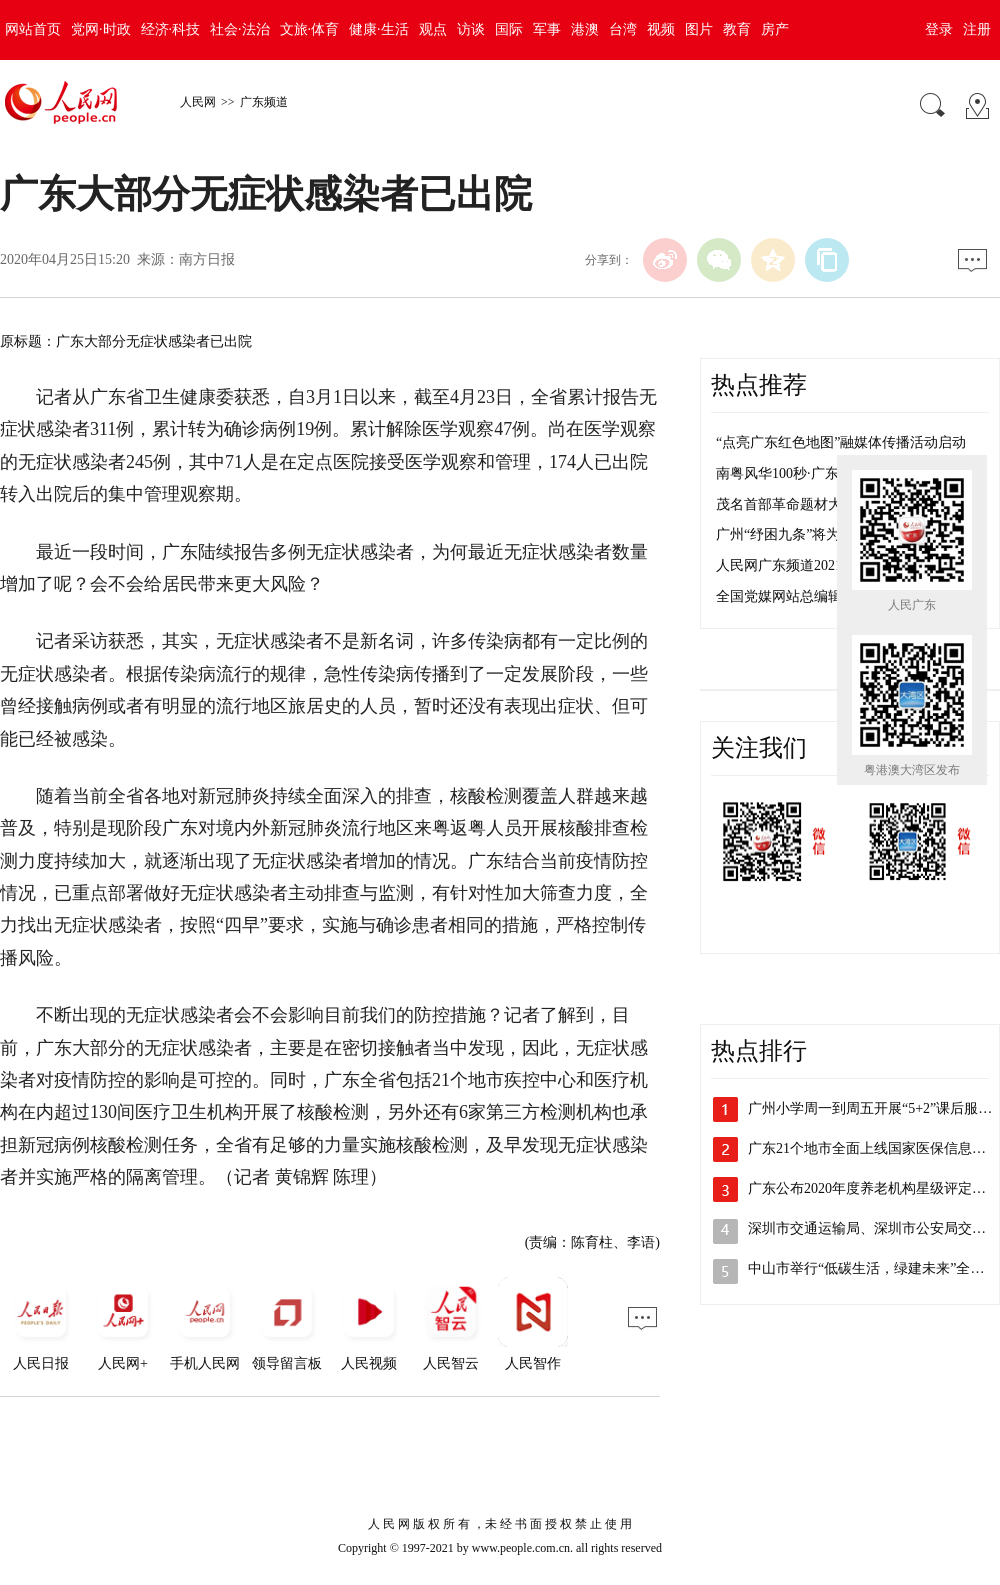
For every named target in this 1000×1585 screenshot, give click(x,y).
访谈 (471, 29)
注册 (977, 29)
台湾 (623, 29)
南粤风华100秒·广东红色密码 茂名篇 (828, 473)
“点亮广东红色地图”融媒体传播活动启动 (841, 442)
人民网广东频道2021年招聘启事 (814, 565)
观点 (433, 29)
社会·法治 (240, 29)
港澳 (585, 29)
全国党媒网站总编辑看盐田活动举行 (828, 596)
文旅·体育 (310, 29)
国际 (509, 29)
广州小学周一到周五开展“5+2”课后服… (870, 1108)
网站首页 (33, 29)
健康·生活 (379, 29)
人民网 (198, 102)
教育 (737, 29)
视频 (661, 29)
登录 (939, 29)
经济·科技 (171, 29)
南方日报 (207, 259)
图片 (699, 29)
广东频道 (264, 102)
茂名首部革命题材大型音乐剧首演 (821, 504)
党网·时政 (101, 29)
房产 (775, 29)
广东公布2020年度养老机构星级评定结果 (874, 1188)
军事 (547, 29)
